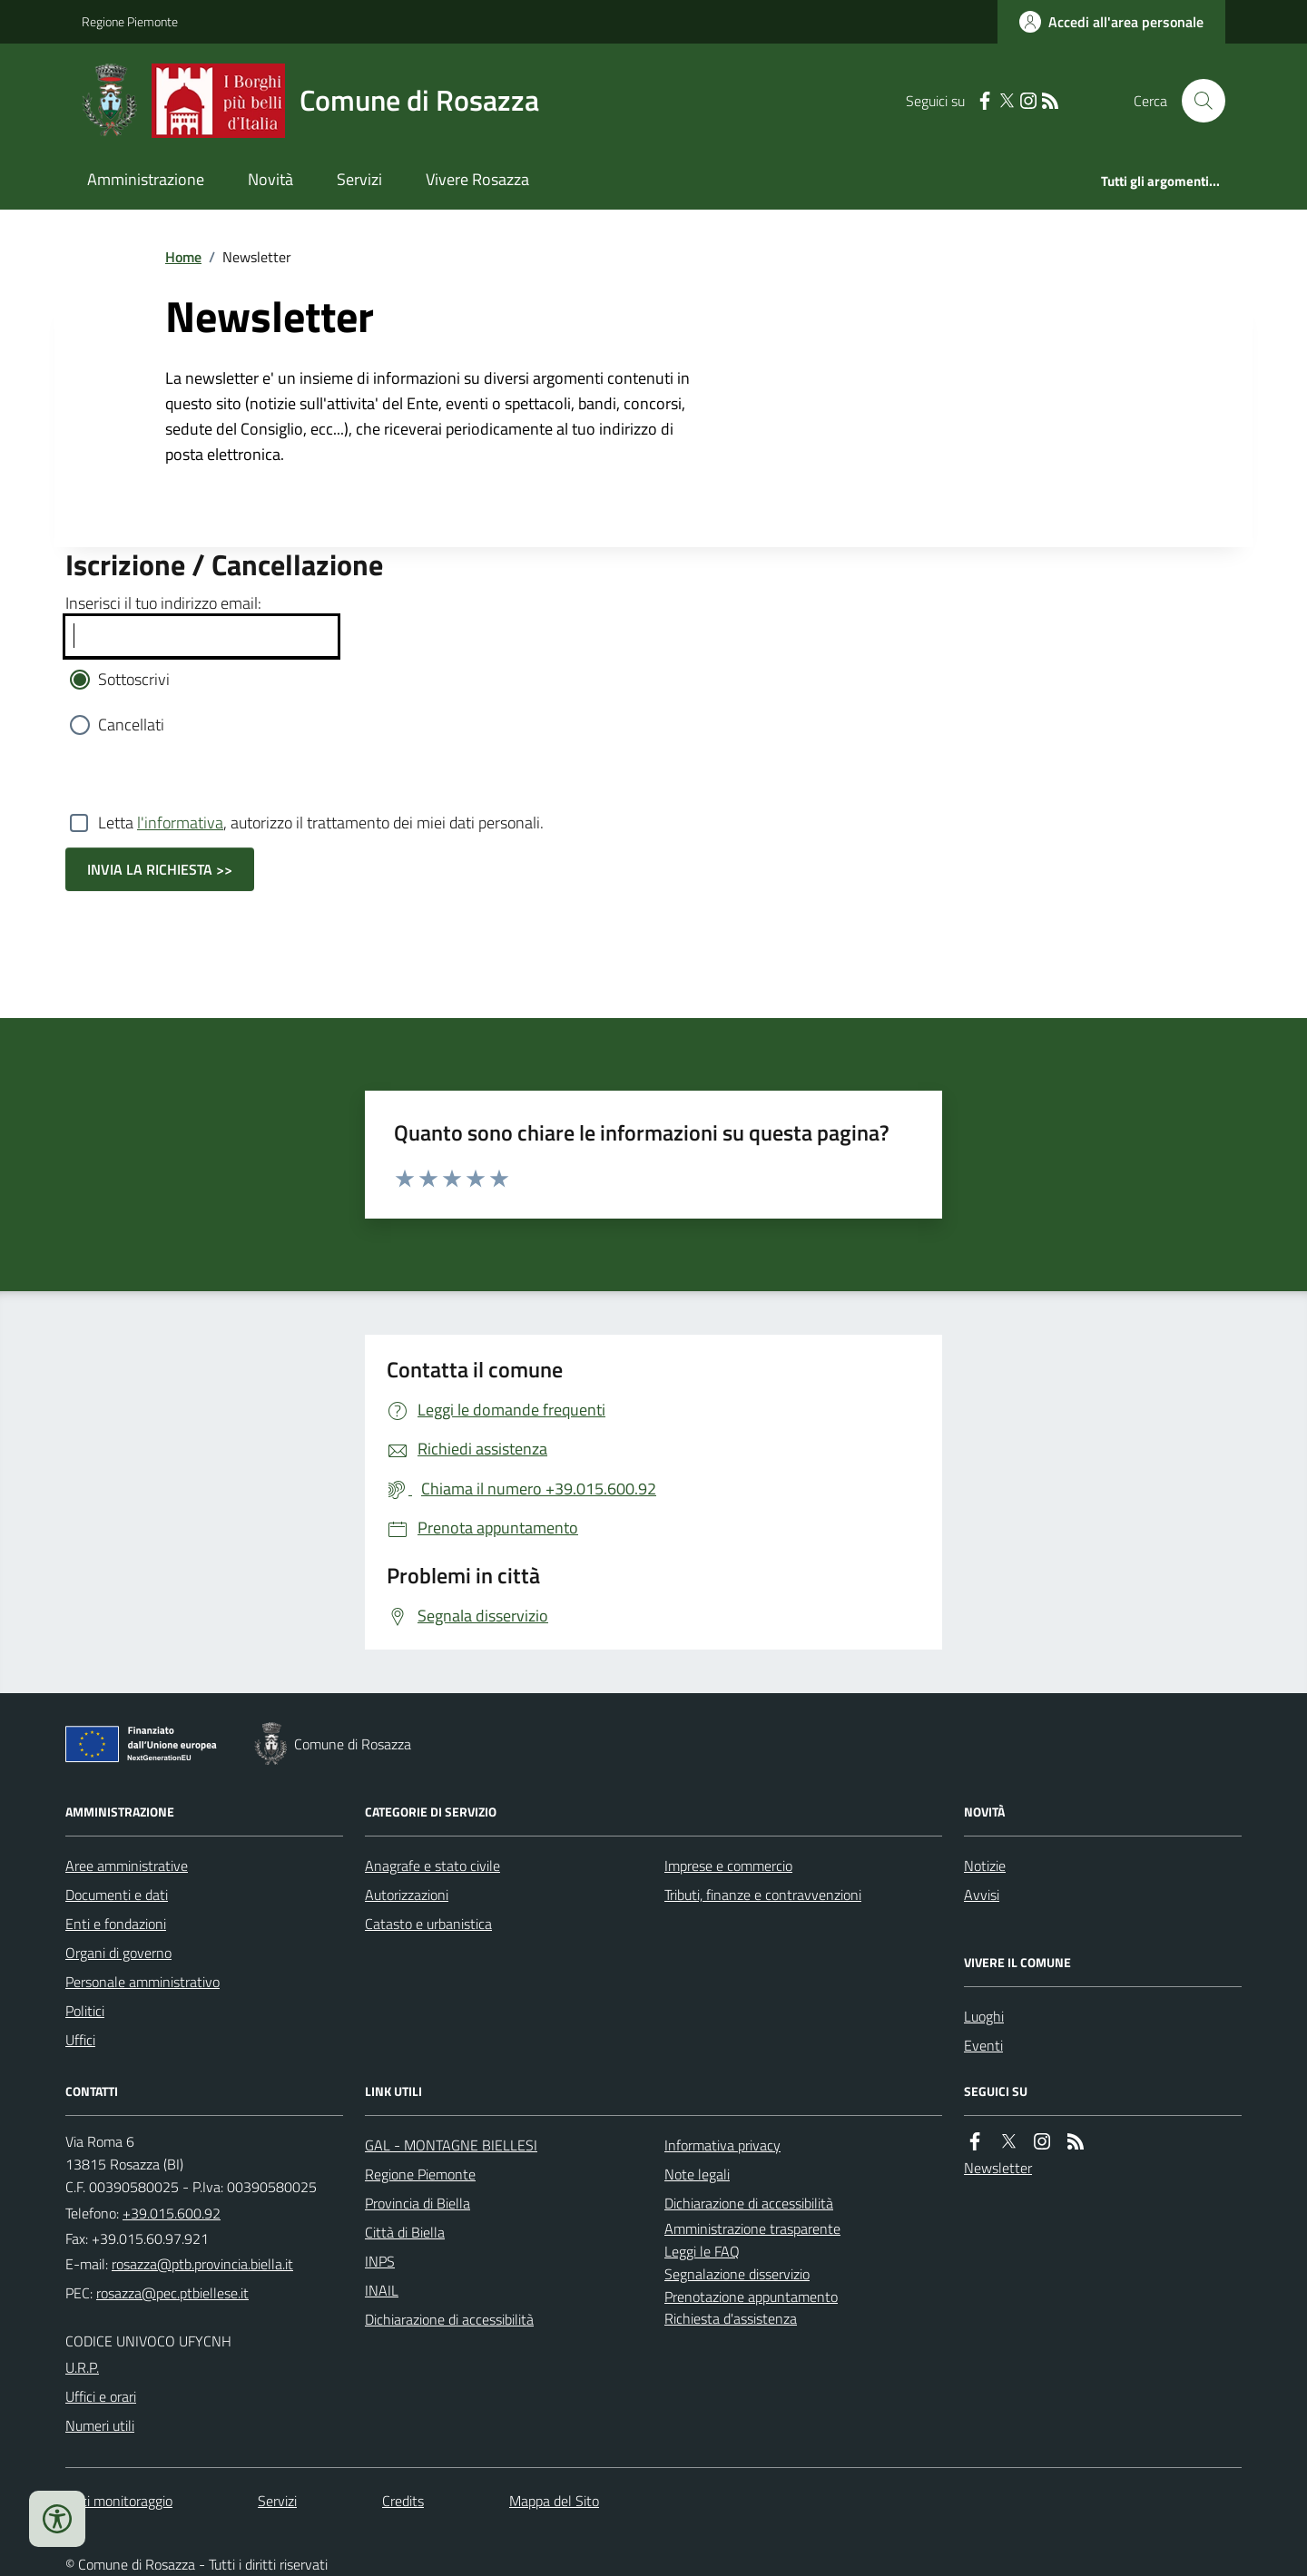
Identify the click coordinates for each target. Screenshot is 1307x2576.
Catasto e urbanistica (428, 1923)
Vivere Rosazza (477, 179)
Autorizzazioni (406, 1894)
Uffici (80, 2040)
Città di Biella (405, 2232)
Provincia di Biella (417, 2203)
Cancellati (131, 724)
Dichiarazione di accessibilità (449, 2319)
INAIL (381, 2290)
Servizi (359, 179)
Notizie (985, 1865)
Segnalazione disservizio (737, 2274)
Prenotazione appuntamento (751, 2296)
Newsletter (998, 2168)
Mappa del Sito (554, 2501)
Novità (270, 179)
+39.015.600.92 (172, 2213)
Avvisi (981, 1894)
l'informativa (180, 822)
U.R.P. (82, 2367)
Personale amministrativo (142, 1982)
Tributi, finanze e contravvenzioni (762, 1894)
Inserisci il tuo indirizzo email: (163, 603)
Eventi (983, 2045)
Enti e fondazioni (115, 1923)
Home (183, 257)
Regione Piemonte (130, 21)
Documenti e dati (116, 1894)
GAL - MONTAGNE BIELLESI (451, 2145)
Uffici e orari (100, 2396)
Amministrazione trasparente (752, 2228)
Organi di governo (118, 1953)
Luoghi (984, 2016)
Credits (403, 2501)
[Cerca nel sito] (1196, 100)
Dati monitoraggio (118, 2501)
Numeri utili (99, 2425)
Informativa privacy (722, 2145)
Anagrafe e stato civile (432, 1865)
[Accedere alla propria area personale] (1111, 22)
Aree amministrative (126, 1865)
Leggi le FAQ (702, 2251)
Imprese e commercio (728, 1865)
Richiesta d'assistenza (730, 2318)
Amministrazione (145, 179)
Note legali (697, 2174)
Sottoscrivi (134, 679)
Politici (84, 2011)
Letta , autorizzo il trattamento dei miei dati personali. (321, 822)
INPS (380, 2261)
